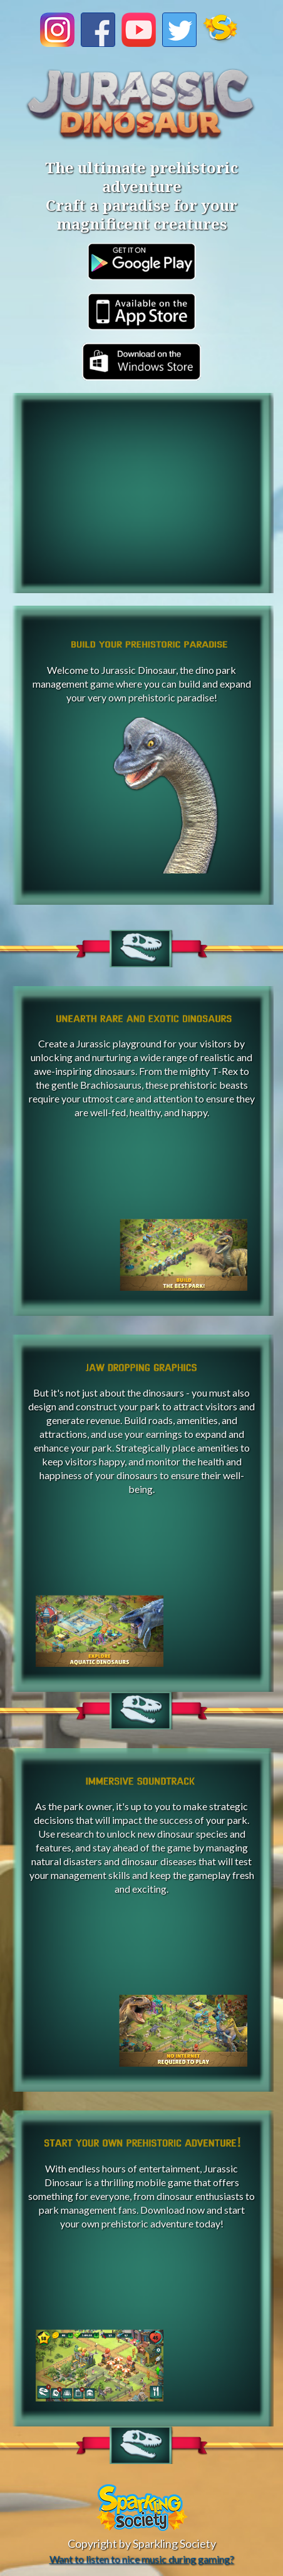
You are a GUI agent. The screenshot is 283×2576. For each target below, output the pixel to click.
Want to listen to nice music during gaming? (141, 2559)
